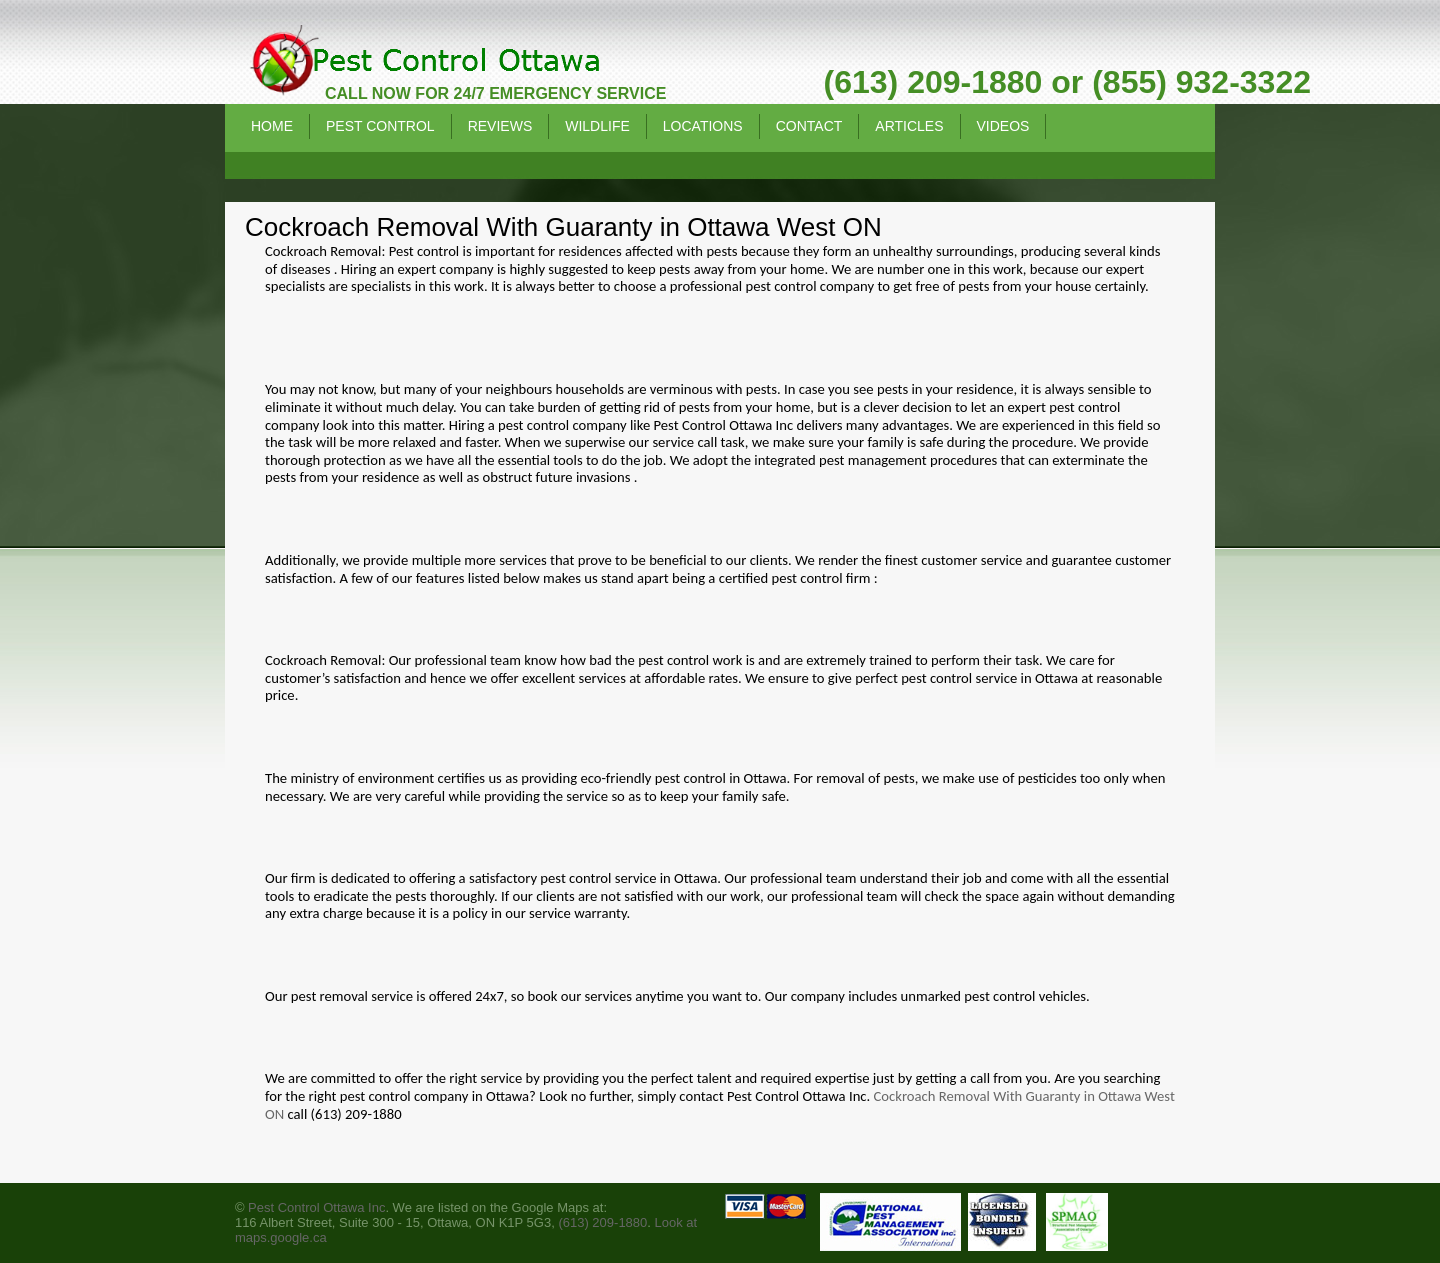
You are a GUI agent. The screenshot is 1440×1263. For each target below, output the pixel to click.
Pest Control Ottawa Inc (316, 1207)
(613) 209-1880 (602, 1222)
